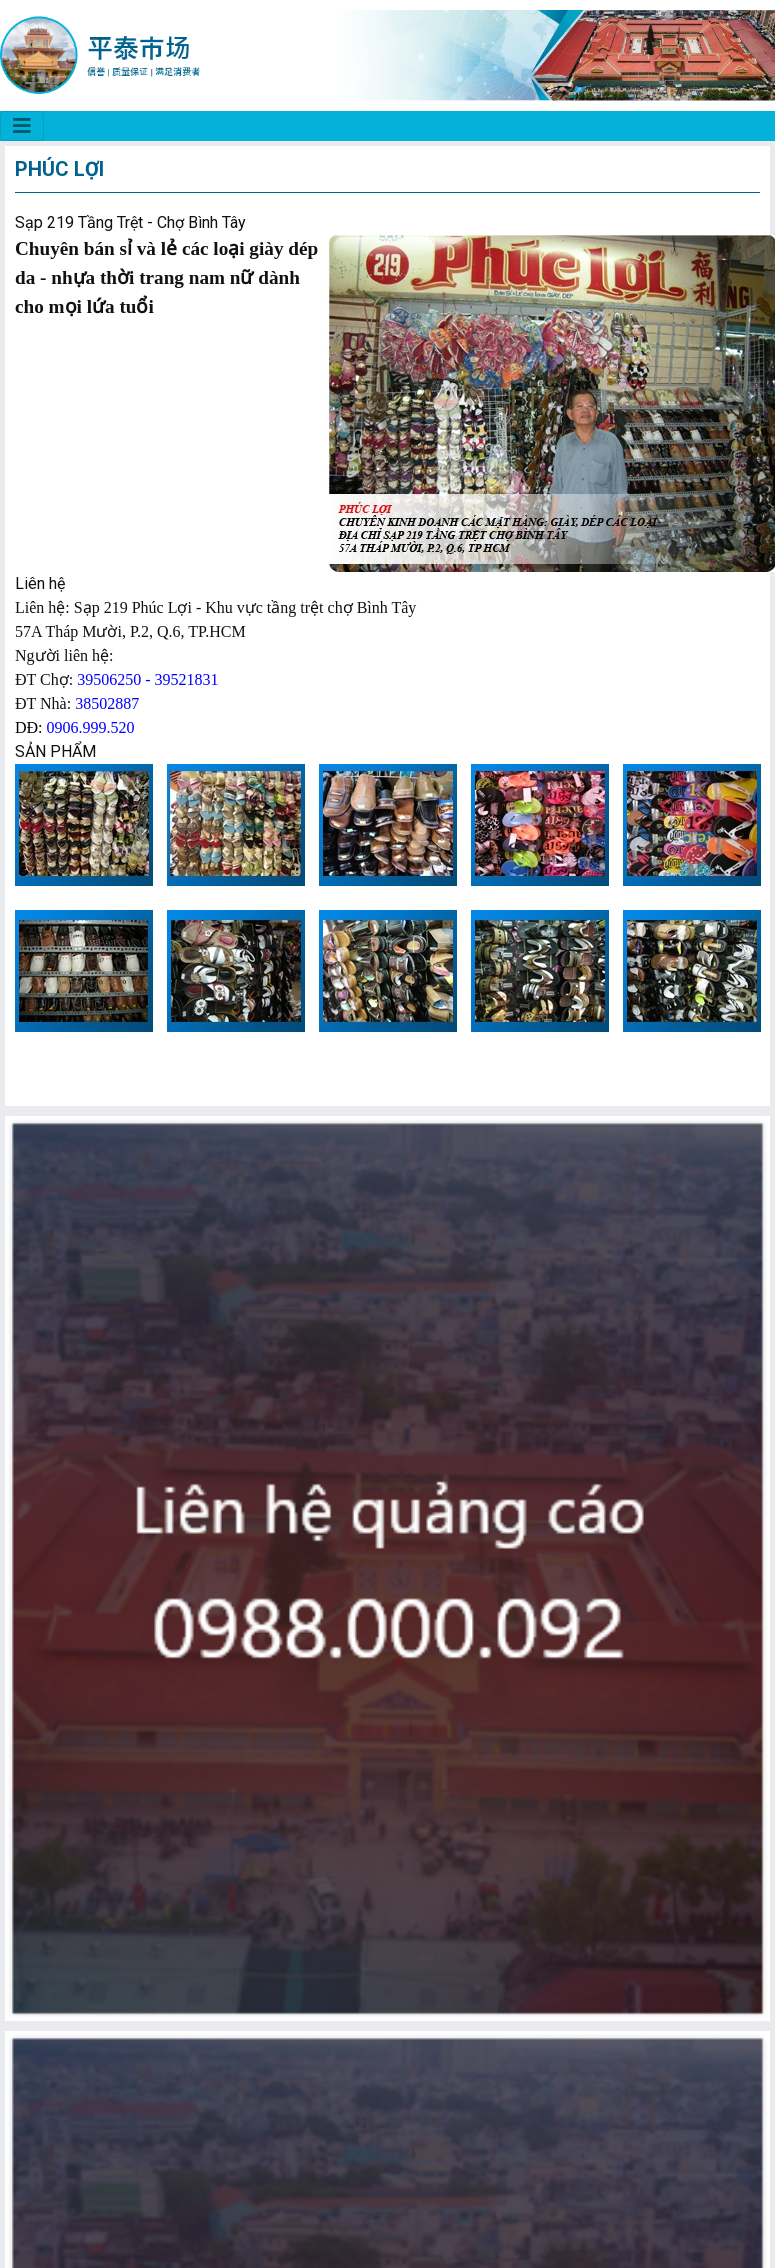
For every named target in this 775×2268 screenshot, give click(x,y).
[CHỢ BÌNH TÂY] (22, 126)
